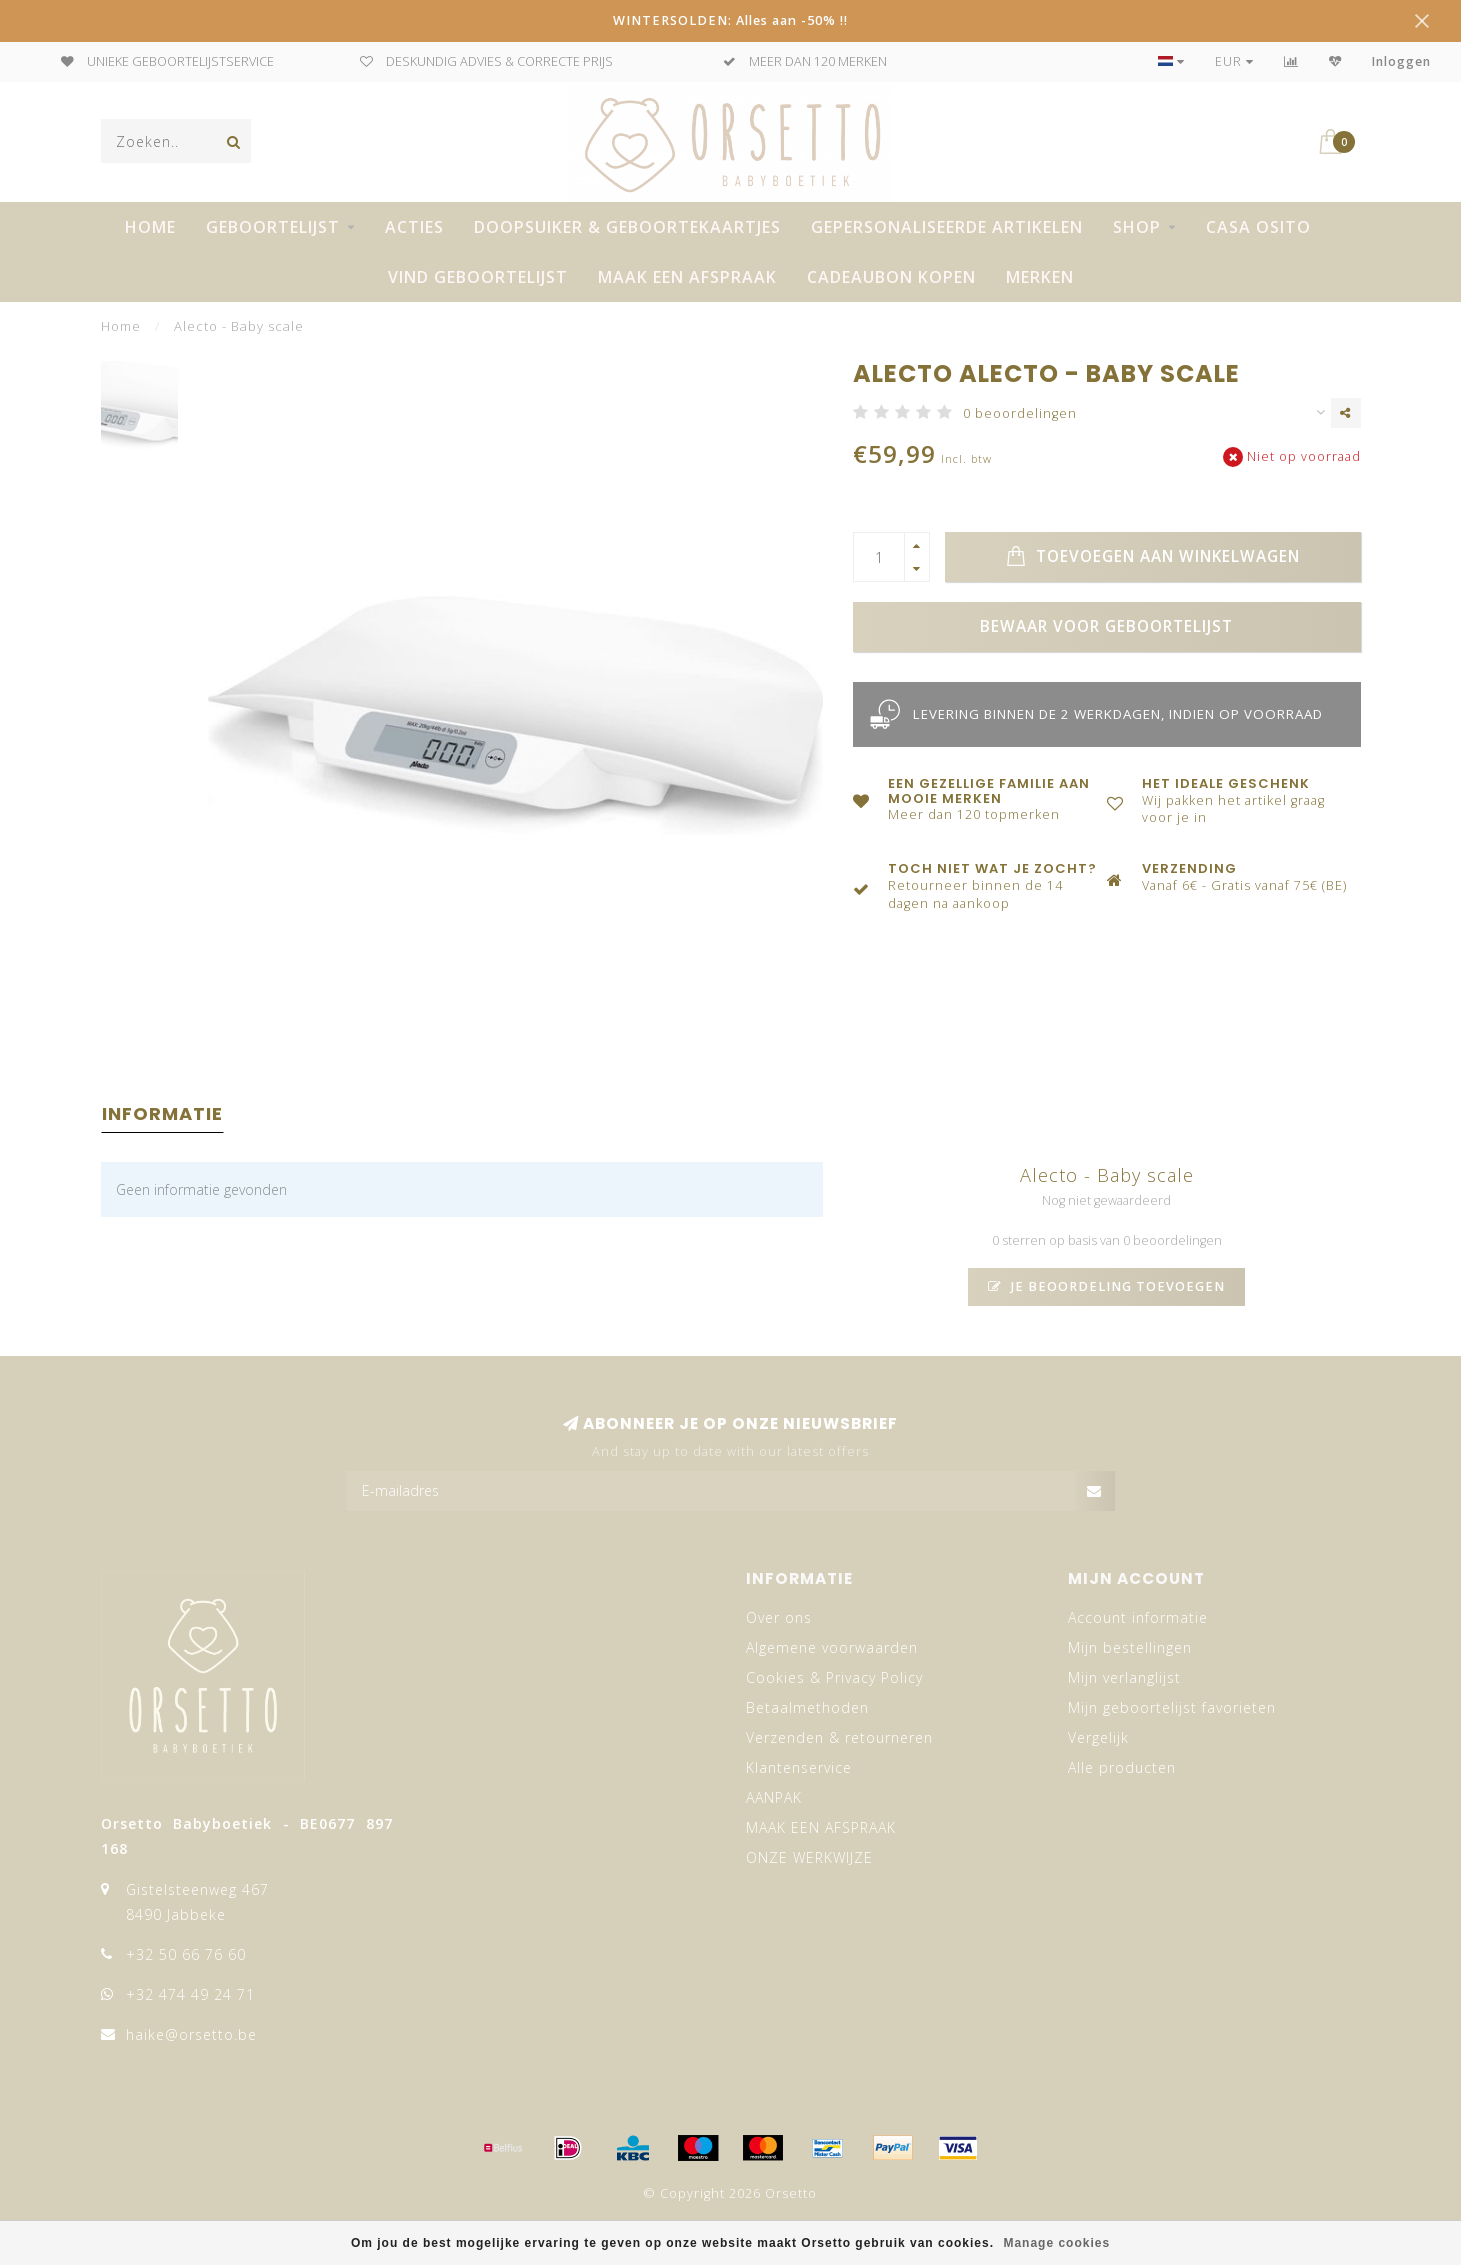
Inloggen (1401, 61)
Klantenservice (799, 1767)
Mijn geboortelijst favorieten (1172, 1707)
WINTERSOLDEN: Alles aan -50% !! (730, 20)
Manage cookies (1056, 2243)
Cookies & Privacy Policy (834, 1677)
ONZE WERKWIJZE (809, 1857)
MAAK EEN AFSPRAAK (687, 277)
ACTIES (414, 227)
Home (150, 227)
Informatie (162, 1113)
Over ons (779, 1617)
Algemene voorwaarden (832, 1647)
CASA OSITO (1258, 227)
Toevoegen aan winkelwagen (1153, 557)
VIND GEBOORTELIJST (478, 277)
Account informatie (1138, 1617)
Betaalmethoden (807, 1707)
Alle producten (1122, 1767)
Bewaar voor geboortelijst (1106, 626)
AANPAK (774, 1797)
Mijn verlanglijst (1124, 1677)
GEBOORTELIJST (273, 227)
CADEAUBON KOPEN (891, 277)
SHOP (1137, 227)
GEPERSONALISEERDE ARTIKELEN (947, 227)
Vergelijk (1098, 1737)
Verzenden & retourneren (839, 1737)
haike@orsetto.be (191, 2034)
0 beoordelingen (1020, 413)
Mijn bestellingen (1130, 1647)
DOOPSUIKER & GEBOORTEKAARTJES (627, 227)
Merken (1040, 277)
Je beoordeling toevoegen (1106, 1286)
